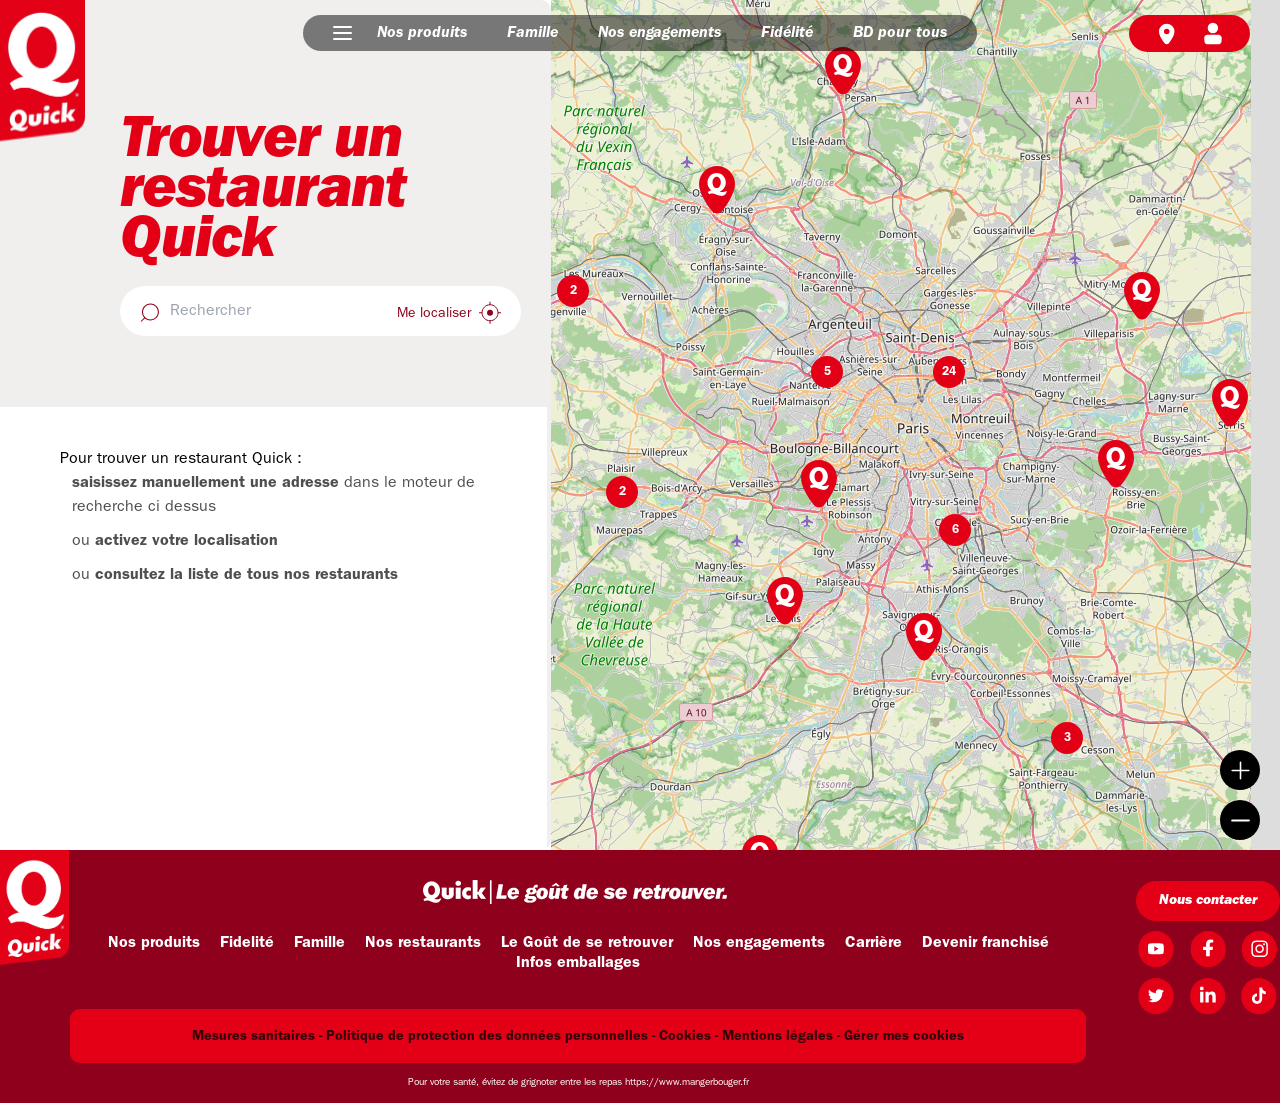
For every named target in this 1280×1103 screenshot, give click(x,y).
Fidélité (787, 33)
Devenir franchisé (985, 943)
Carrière (873, 943)
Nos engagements (659, 33)
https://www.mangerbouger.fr (687, 1082)
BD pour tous (900, 33)
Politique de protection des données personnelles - (490, 1036)
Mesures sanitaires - (257, 1036)
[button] (342, 33)
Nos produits (422, 33)
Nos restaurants (423, 943)
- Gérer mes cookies (900, 1036)
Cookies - (688, 1036)
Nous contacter (1208, 900)
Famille (532, 33)
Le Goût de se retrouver (587, 943)
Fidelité (247, 943)
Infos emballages (578, 963)
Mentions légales (777, 1036)
